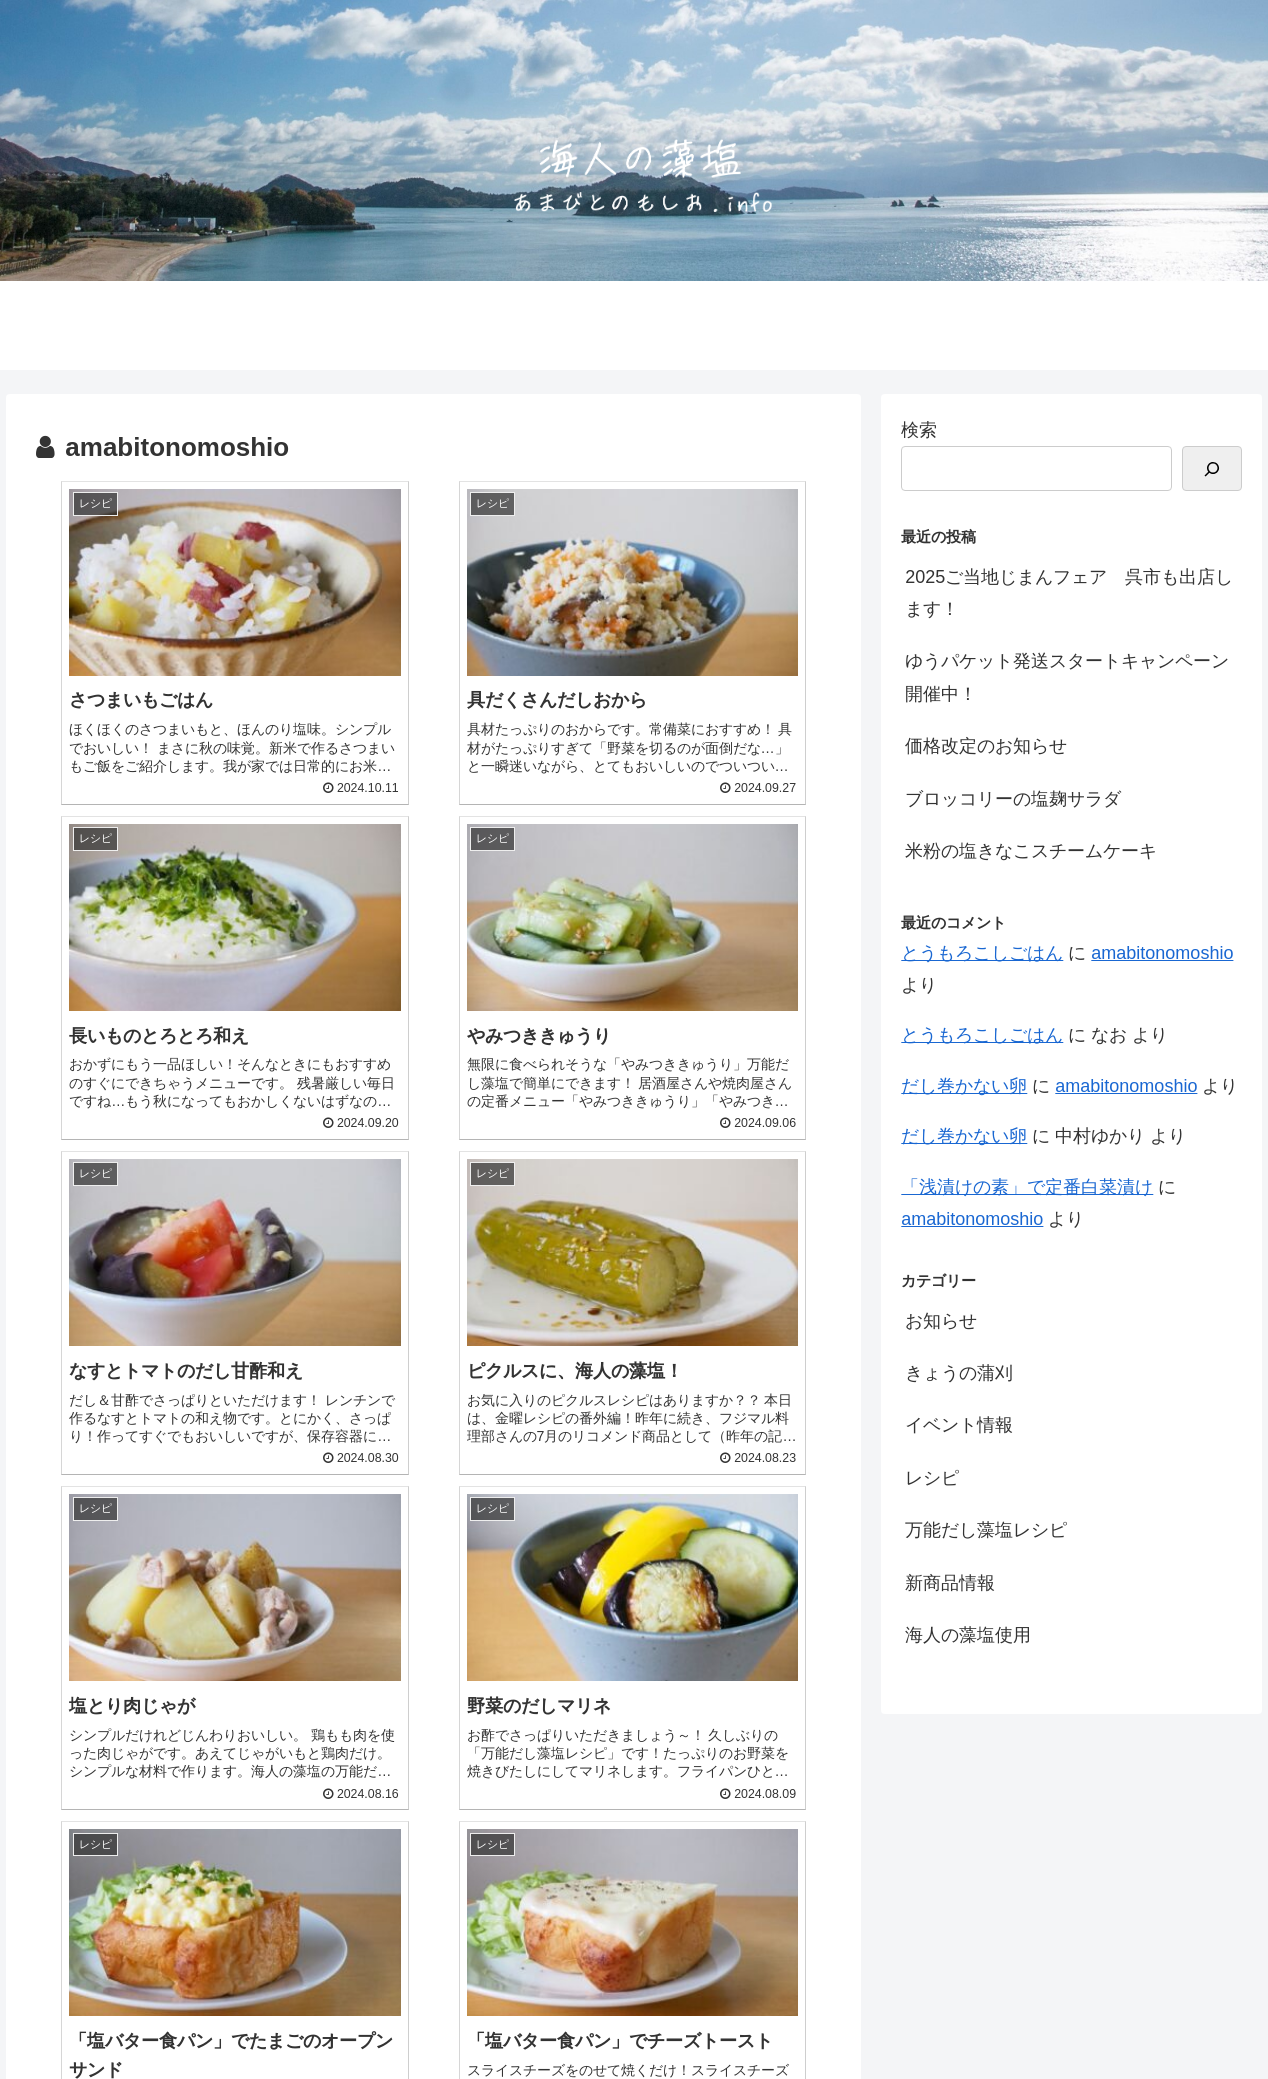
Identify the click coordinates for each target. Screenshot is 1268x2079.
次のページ (433, 1746)
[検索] (1212, 468)
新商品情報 (950, 1583)
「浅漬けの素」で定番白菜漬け (1027, 1187)
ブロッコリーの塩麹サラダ (1013, 799)
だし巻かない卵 (964, 1086)
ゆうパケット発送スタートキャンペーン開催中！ (1067, 677)
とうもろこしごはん (982, 953)
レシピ (932, 1478)
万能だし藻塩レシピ (986, 1530)
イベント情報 (959, 1425)
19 (596, 1826)
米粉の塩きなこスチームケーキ (1031, 851)
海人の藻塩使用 (968, 1635)
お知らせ (941, 1321)
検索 (919, 430)
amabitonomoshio (1162, 953)
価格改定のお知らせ (986, 746)
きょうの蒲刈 (959, 1373)
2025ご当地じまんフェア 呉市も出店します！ (1069, 593)
